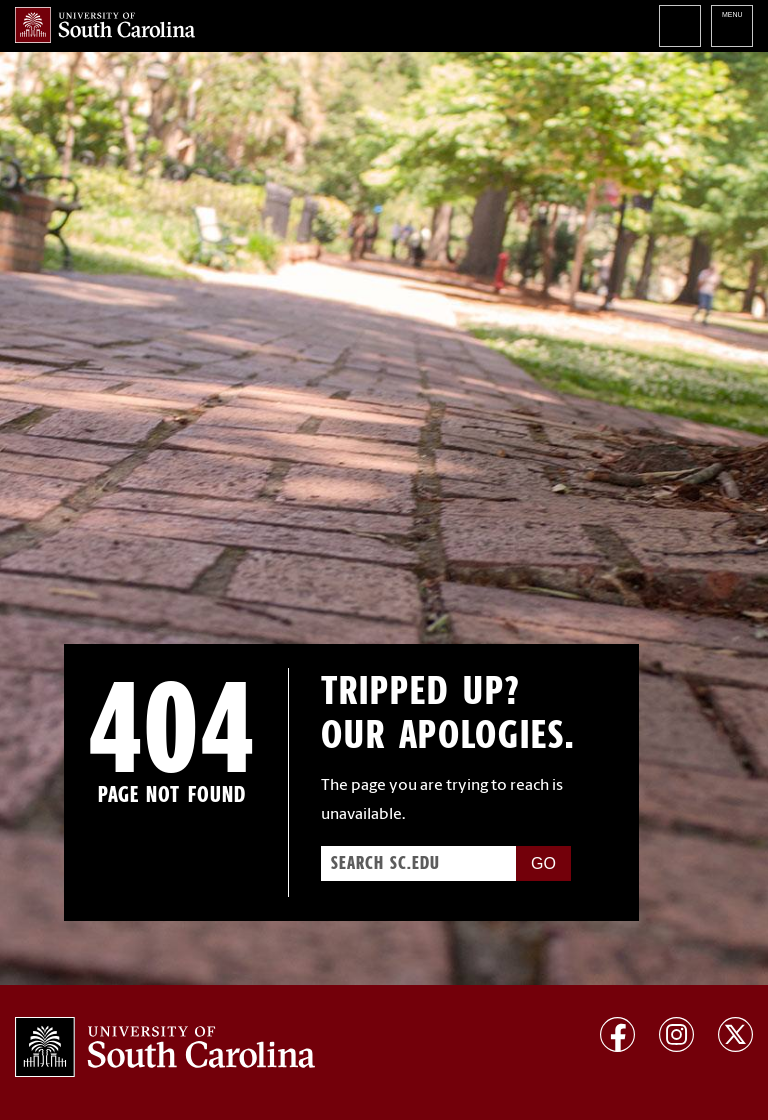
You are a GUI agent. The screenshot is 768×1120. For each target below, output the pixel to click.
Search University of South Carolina (680, 26)
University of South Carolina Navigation (732, 26)
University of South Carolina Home (105, 25)
